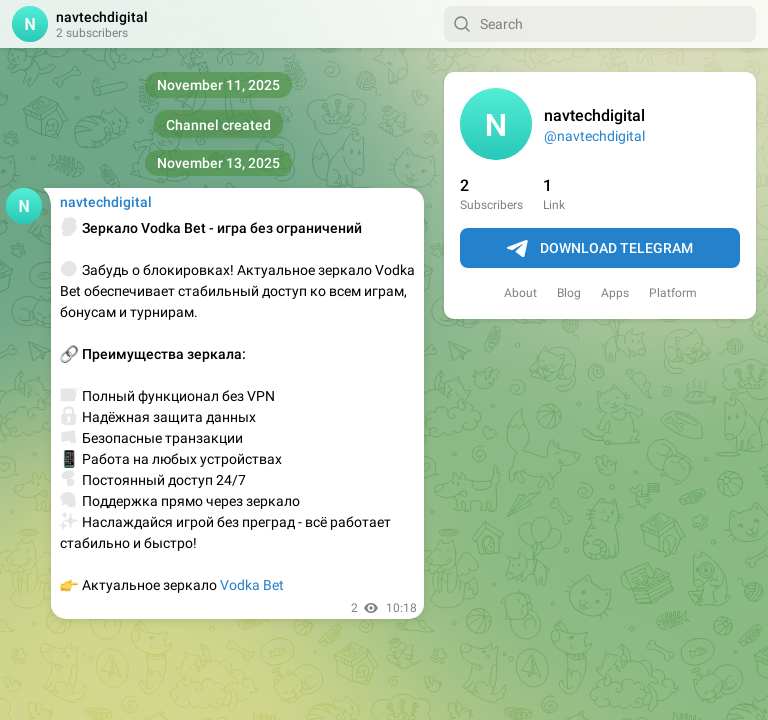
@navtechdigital (594, 136)
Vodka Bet (252, 585)
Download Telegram (600, 249)
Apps (615, 293)
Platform (673, 293)
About (520, 293)
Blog (569, 293)
